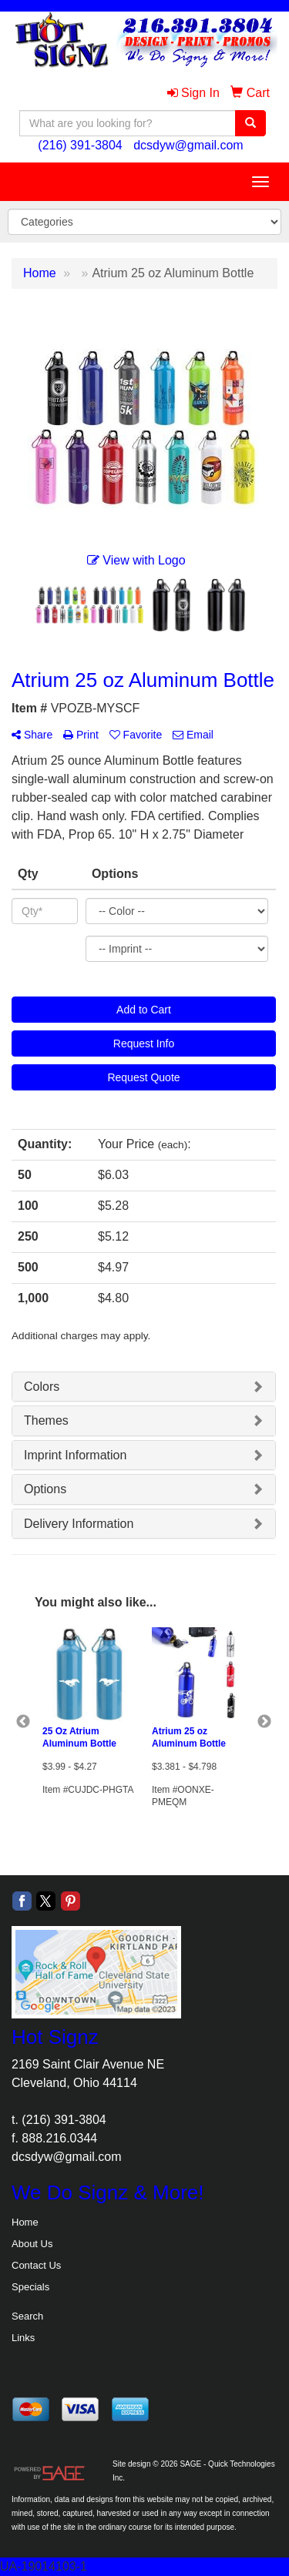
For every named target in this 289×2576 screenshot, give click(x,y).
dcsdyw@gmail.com (188, 145)
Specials (30, 2287)
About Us (32, 2243)
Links (23, 2337)
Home (25, 2222)
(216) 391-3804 (80, 145)
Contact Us (36, 2265)
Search (27, 2316)
